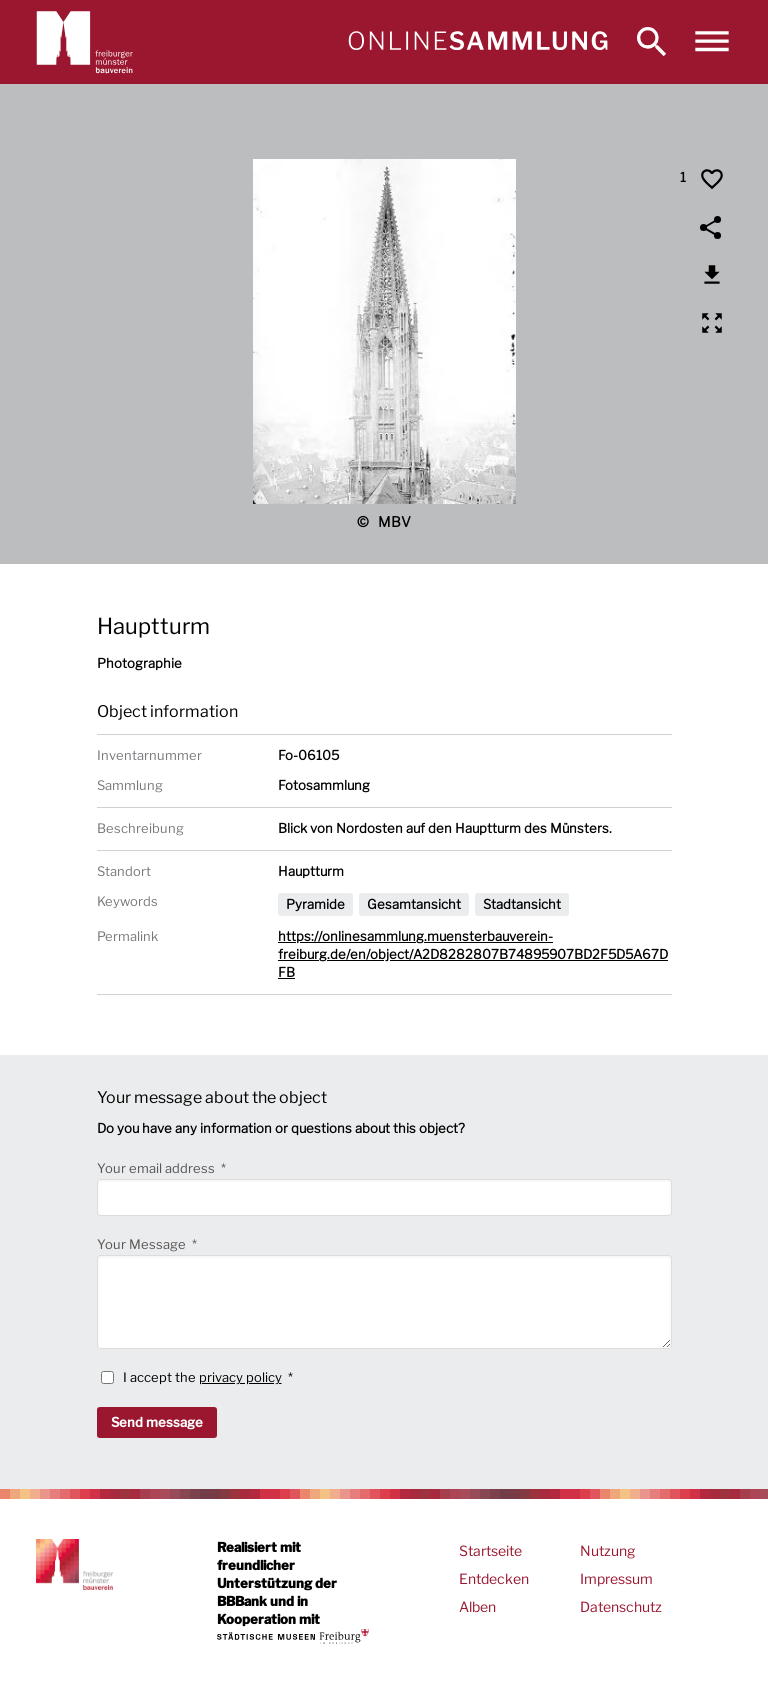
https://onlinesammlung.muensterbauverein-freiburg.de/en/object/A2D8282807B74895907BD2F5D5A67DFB (473, 954)
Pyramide (315, 904)
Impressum (616, 1578)
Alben (477, 1606)
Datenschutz (621, 1606)
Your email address (157, 1168)
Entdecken (494, 1578)
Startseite (490, 1550)
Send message (157, 1422)
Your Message (143, 1244)
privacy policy (240, 1377)
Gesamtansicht (414, 904)
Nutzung (607, 1550)
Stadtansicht (522, 904)
